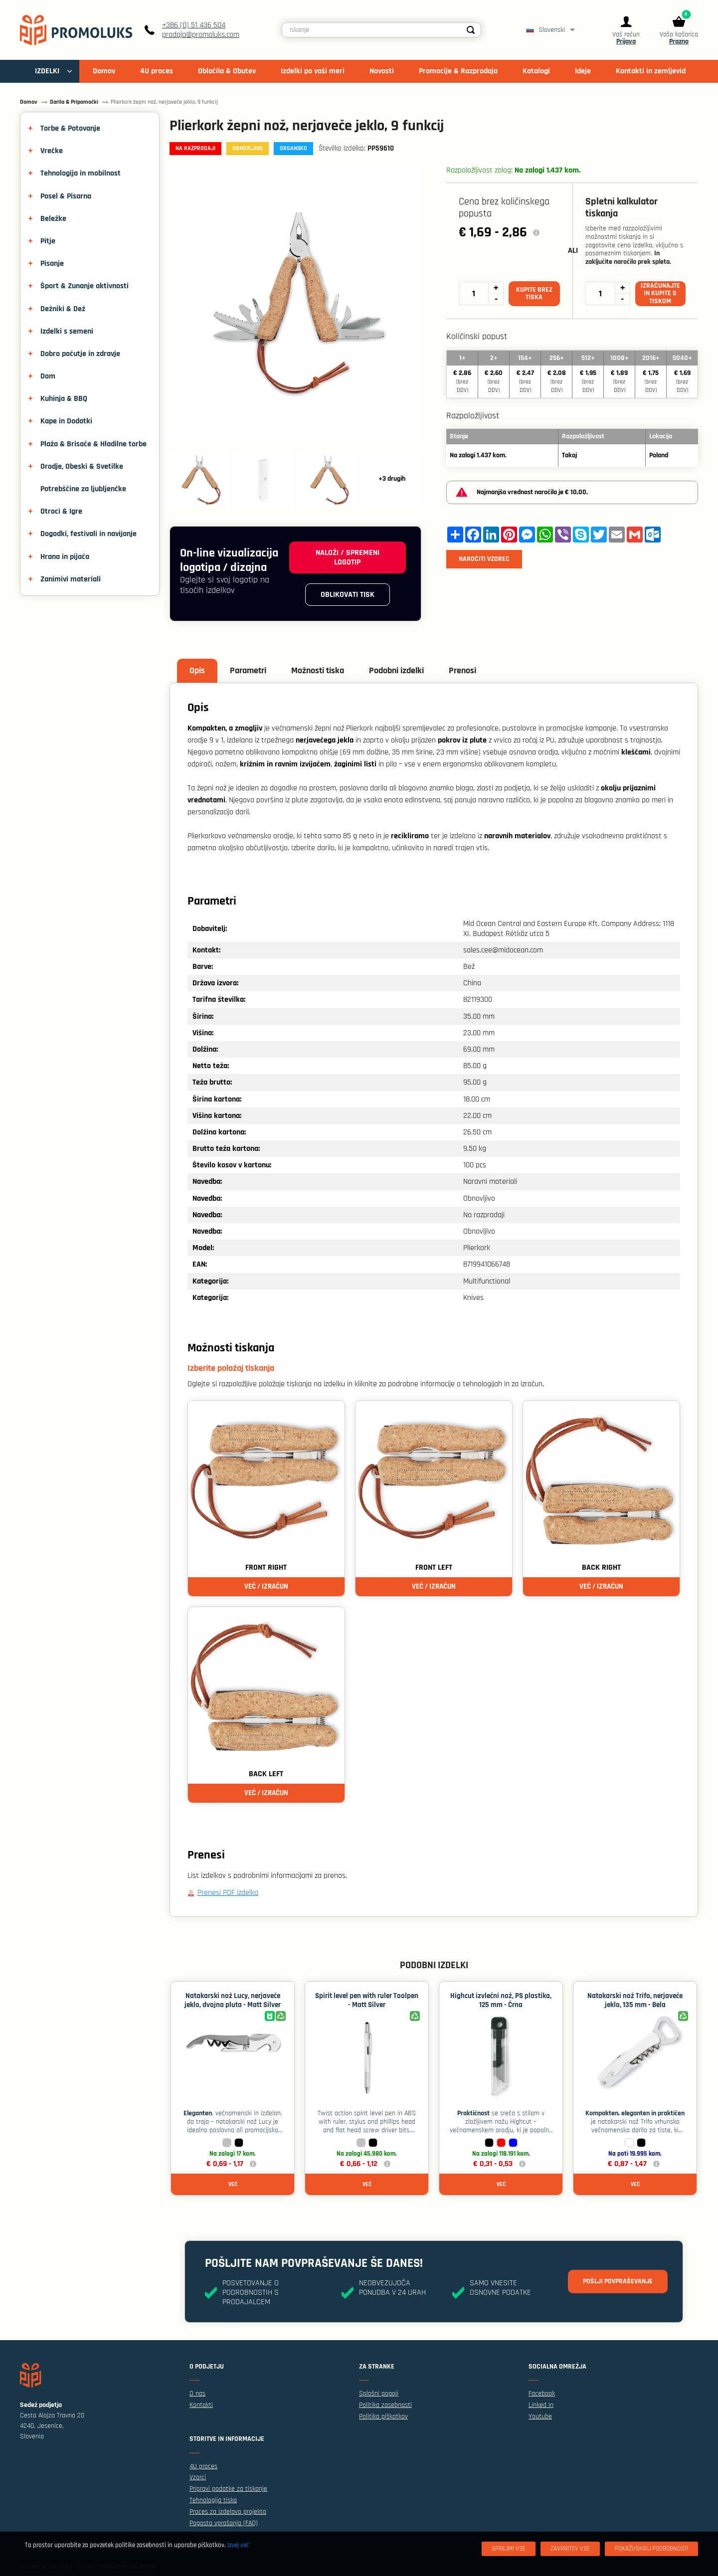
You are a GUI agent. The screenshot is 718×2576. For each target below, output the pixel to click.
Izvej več (238, 2545)
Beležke (53, 218)
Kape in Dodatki (66, 421)
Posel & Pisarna (65, 196)
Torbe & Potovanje (70, 128)
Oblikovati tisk (347, 594)
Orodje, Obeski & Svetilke (81, 466)
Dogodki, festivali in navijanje (88, 534)
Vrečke (51, 151)
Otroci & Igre (61, 511)
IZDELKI (47, 71)
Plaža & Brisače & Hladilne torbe (93, 444)
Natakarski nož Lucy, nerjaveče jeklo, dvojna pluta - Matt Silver (232, 2000)
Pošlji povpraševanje (618, 2281)
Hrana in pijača (64, 557)
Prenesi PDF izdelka (227, 1892)
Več (232, 2184)
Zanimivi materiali (70, 579)
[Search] (470, 29)
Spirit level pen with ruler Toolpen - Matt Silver (366, 2000)
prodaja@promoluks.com (200, 34)
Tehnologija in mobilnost (80, 173)
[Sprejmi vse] (509, 2549)
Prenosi (462, 670)
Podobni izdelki (396, 670)
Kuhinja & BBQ (63, 398)
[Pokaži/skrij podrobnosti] (651, 2549)
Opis (197, 670)
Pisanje (52, 263)
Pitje (47, 241)
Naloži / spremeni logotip (347, 557)
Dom (47, 376)
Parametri (248, 670)
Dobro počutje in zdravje (80, 354)
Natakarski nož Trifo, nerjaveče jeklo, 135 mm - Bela (635, 2000)
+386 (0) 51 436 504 (193, 25)
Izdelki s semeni (66, 331)
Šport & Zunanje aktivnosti (84, 286)
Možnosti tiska (317, 670)
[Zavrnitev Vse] (570, 2549)
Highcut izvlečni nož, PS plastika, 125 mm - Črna (500, 2000)
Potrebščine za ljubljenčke (83, 489)
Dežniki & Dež (62, 309)
